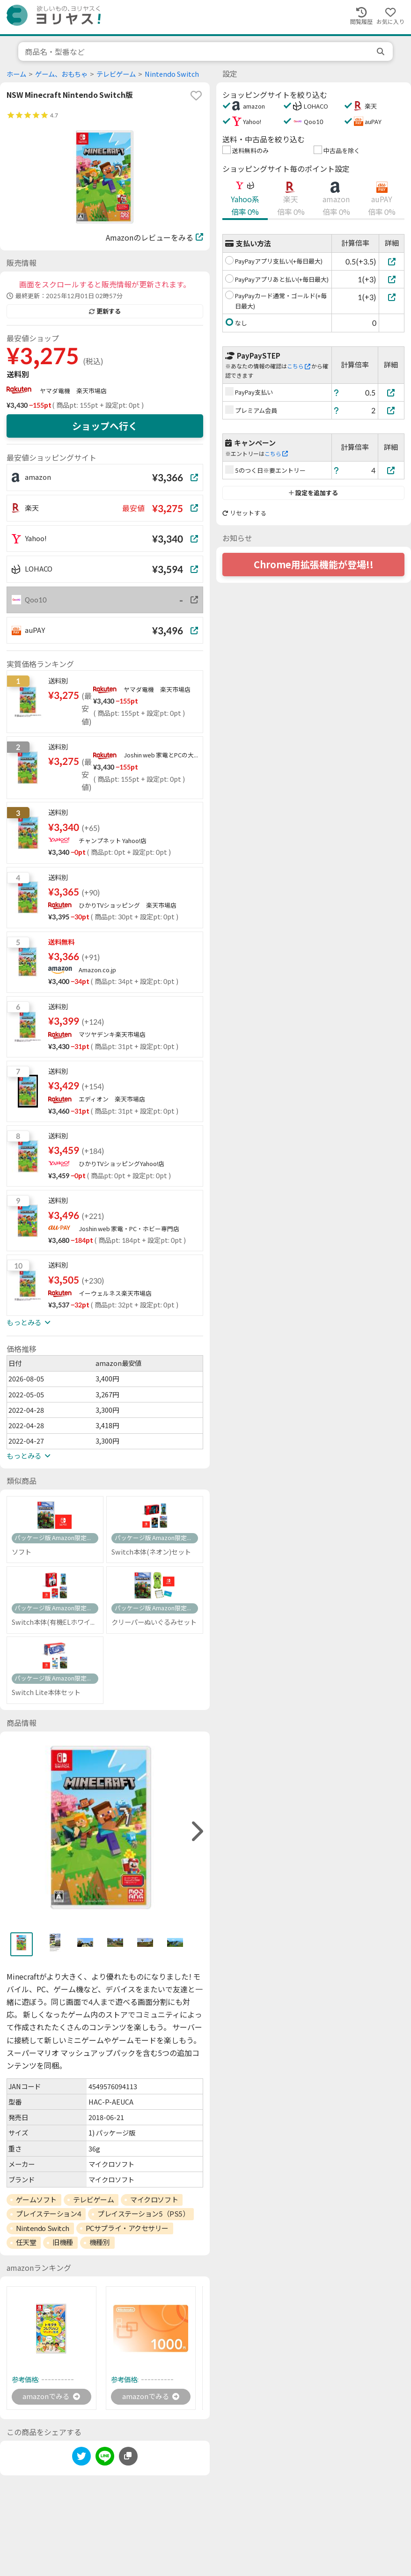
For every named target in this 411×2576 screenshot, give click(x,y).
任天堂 (26, 2242)
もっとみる (29, 1322)
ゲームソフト (36, 2199)
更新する (105, 311)
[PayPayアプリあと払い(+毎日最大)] (392, 279)
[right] (196, 1831)
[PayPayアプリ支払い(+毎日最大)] (392, 261)
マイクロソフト (154, 2199)
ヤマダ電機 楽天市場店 (73, 391)
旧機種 (62, 2242)
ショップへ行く (105, 426)
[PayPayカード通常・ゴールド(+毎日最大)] (392, 297)
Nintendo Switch (172, 74)
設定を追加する (313, 493)
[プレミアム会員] (391, 410)
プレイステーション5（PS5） (143, 2213)
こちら (298, 366)
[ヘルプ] (336, 392)
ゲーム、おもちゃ (61, 74)
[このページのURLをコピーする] (128, 2457)
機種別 (99, 2242)
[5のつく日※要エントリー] (391, 470)
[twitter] (81, 2459)
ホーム (16, 74)
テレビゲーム (116, 74)
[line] (105, 2459)
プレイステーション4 (48, 2213)
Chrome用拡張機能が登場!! (314, 564)
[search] (381, 51)
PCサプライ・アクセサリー (127, 2228)
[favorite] (196, 95)
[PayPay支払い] (391, 392)
